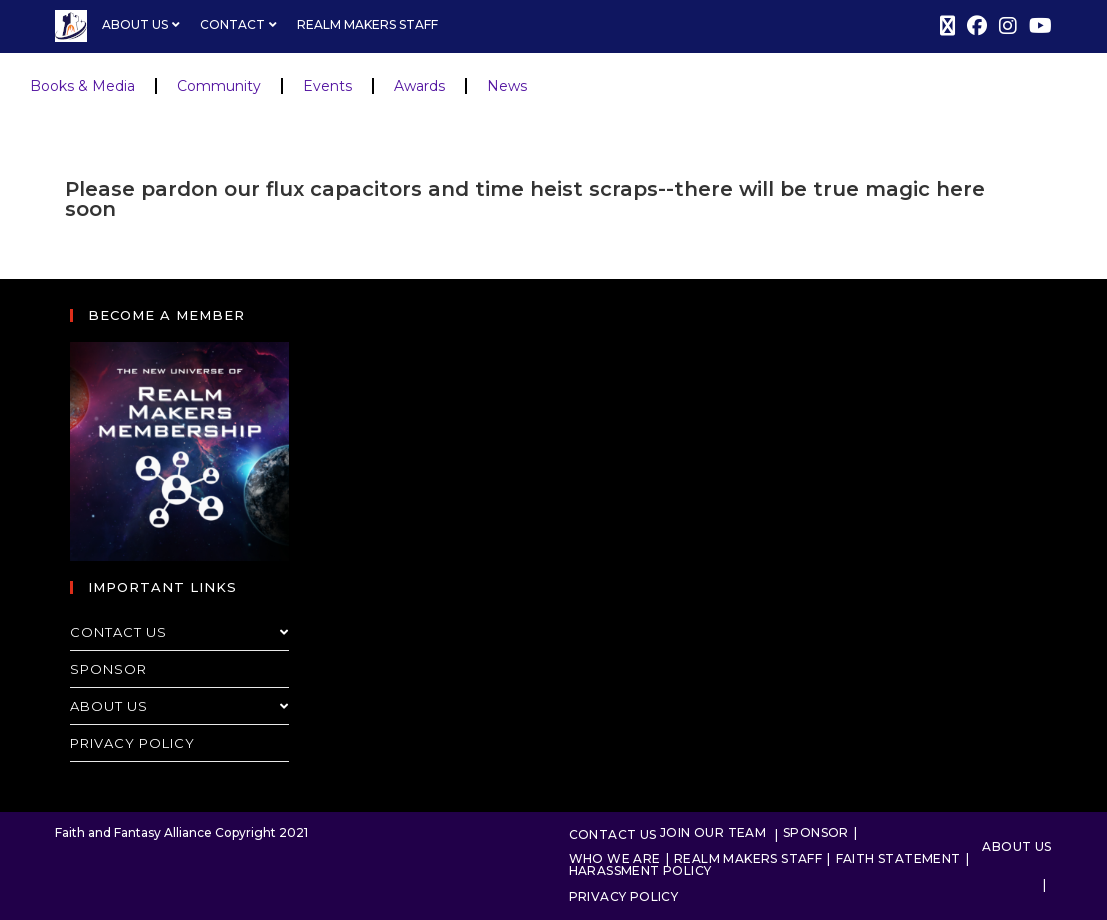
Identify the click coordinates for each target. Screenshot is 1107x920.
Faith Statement (898, 858)
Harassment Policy (640, 870)
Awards (419, 86)
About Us (143, 24)
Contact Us (179, 632)
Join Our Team (713, 832)
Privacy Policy (132, 743)
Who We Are (615, 858)
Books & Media (82, 86)
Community (219, 86)
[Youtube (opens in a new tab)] (1037, 26)
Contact (241, 24)
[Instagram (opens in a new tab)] (1008, 26)
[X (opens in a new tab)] (947, 26)
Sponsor (108, 669)
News (507, 86)
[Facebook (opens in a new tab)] (977, 26)
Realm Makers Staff (367, 24)
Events (327, 86)
